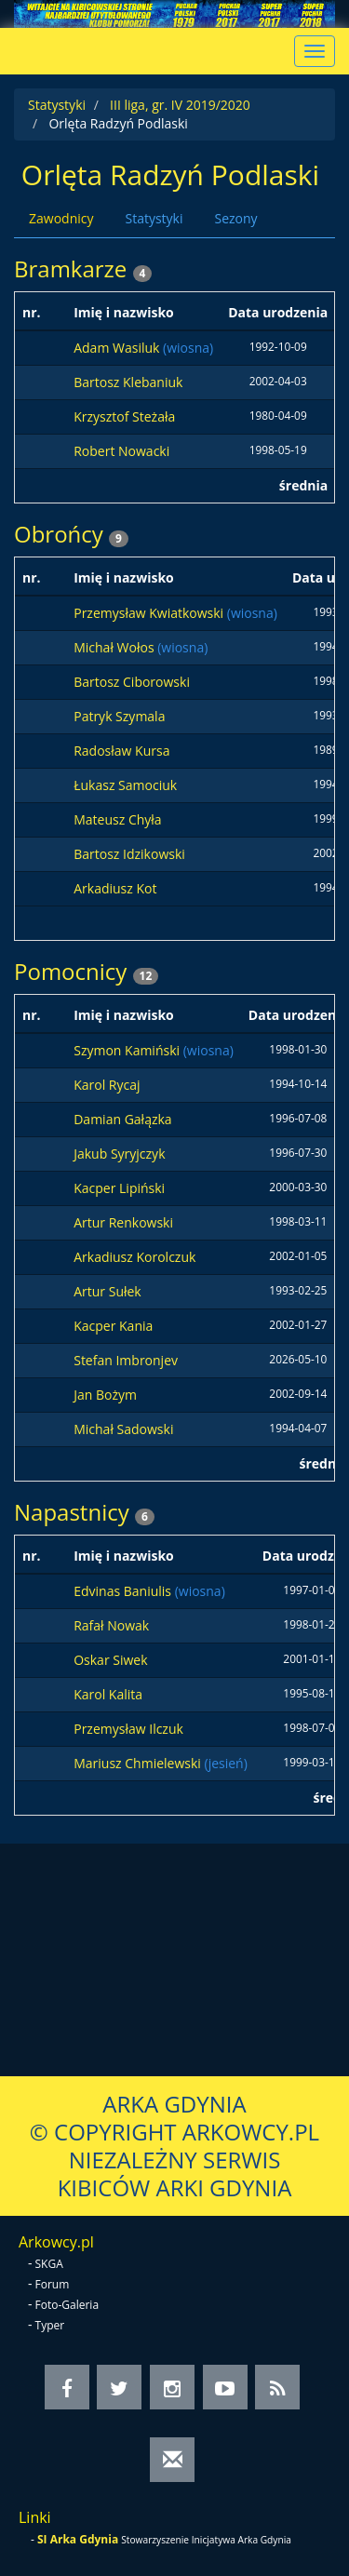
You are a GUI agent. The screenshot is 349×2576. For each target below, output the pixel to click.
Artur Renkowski (123, 1222)
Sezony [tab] (235, 218)
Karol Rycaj (107, 1084)
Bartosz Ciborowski (132, 682)
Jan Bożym (105, 1394)
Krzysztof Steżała (124, 416)
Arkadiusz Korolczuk (134, 1257)
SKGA (49, 2264)
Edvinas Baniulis (124, 1591)
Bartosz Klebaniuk (128, 382)
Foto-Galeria (67, 2305)
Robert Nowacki (121, 451)
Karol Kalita (108, 1694)
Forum (52, 2284)
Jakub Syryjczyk (119, 1153)
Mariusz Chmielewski (139, 1763)
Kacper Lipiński (119, 1188)
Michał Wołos (115, 647)
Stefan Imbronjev (126, 1360)
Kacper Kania (113, 1326)
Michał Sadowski (123, 1429)
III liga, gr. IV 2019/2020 (180, 105)
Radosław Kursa (121, 750)
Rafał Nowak (111, 1625)
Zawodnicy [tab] (61, 218)
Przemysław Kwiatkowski (150, 613)
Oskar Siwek (110, 1660)
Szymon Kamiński (128, 1050)
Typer (50, 2325)
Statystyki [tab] (153, 218)
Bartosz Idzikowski (129, 854)
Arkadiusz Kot (115, 888)
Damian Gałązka (122, 1119)
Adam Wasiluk (118, 347)
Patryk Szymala (119, 716)
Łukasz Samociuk (125, 785)
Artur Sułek (107, 1291)
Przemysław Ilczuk (128, 1728)
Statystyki (57, 105)
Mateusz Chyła (117, 819)
